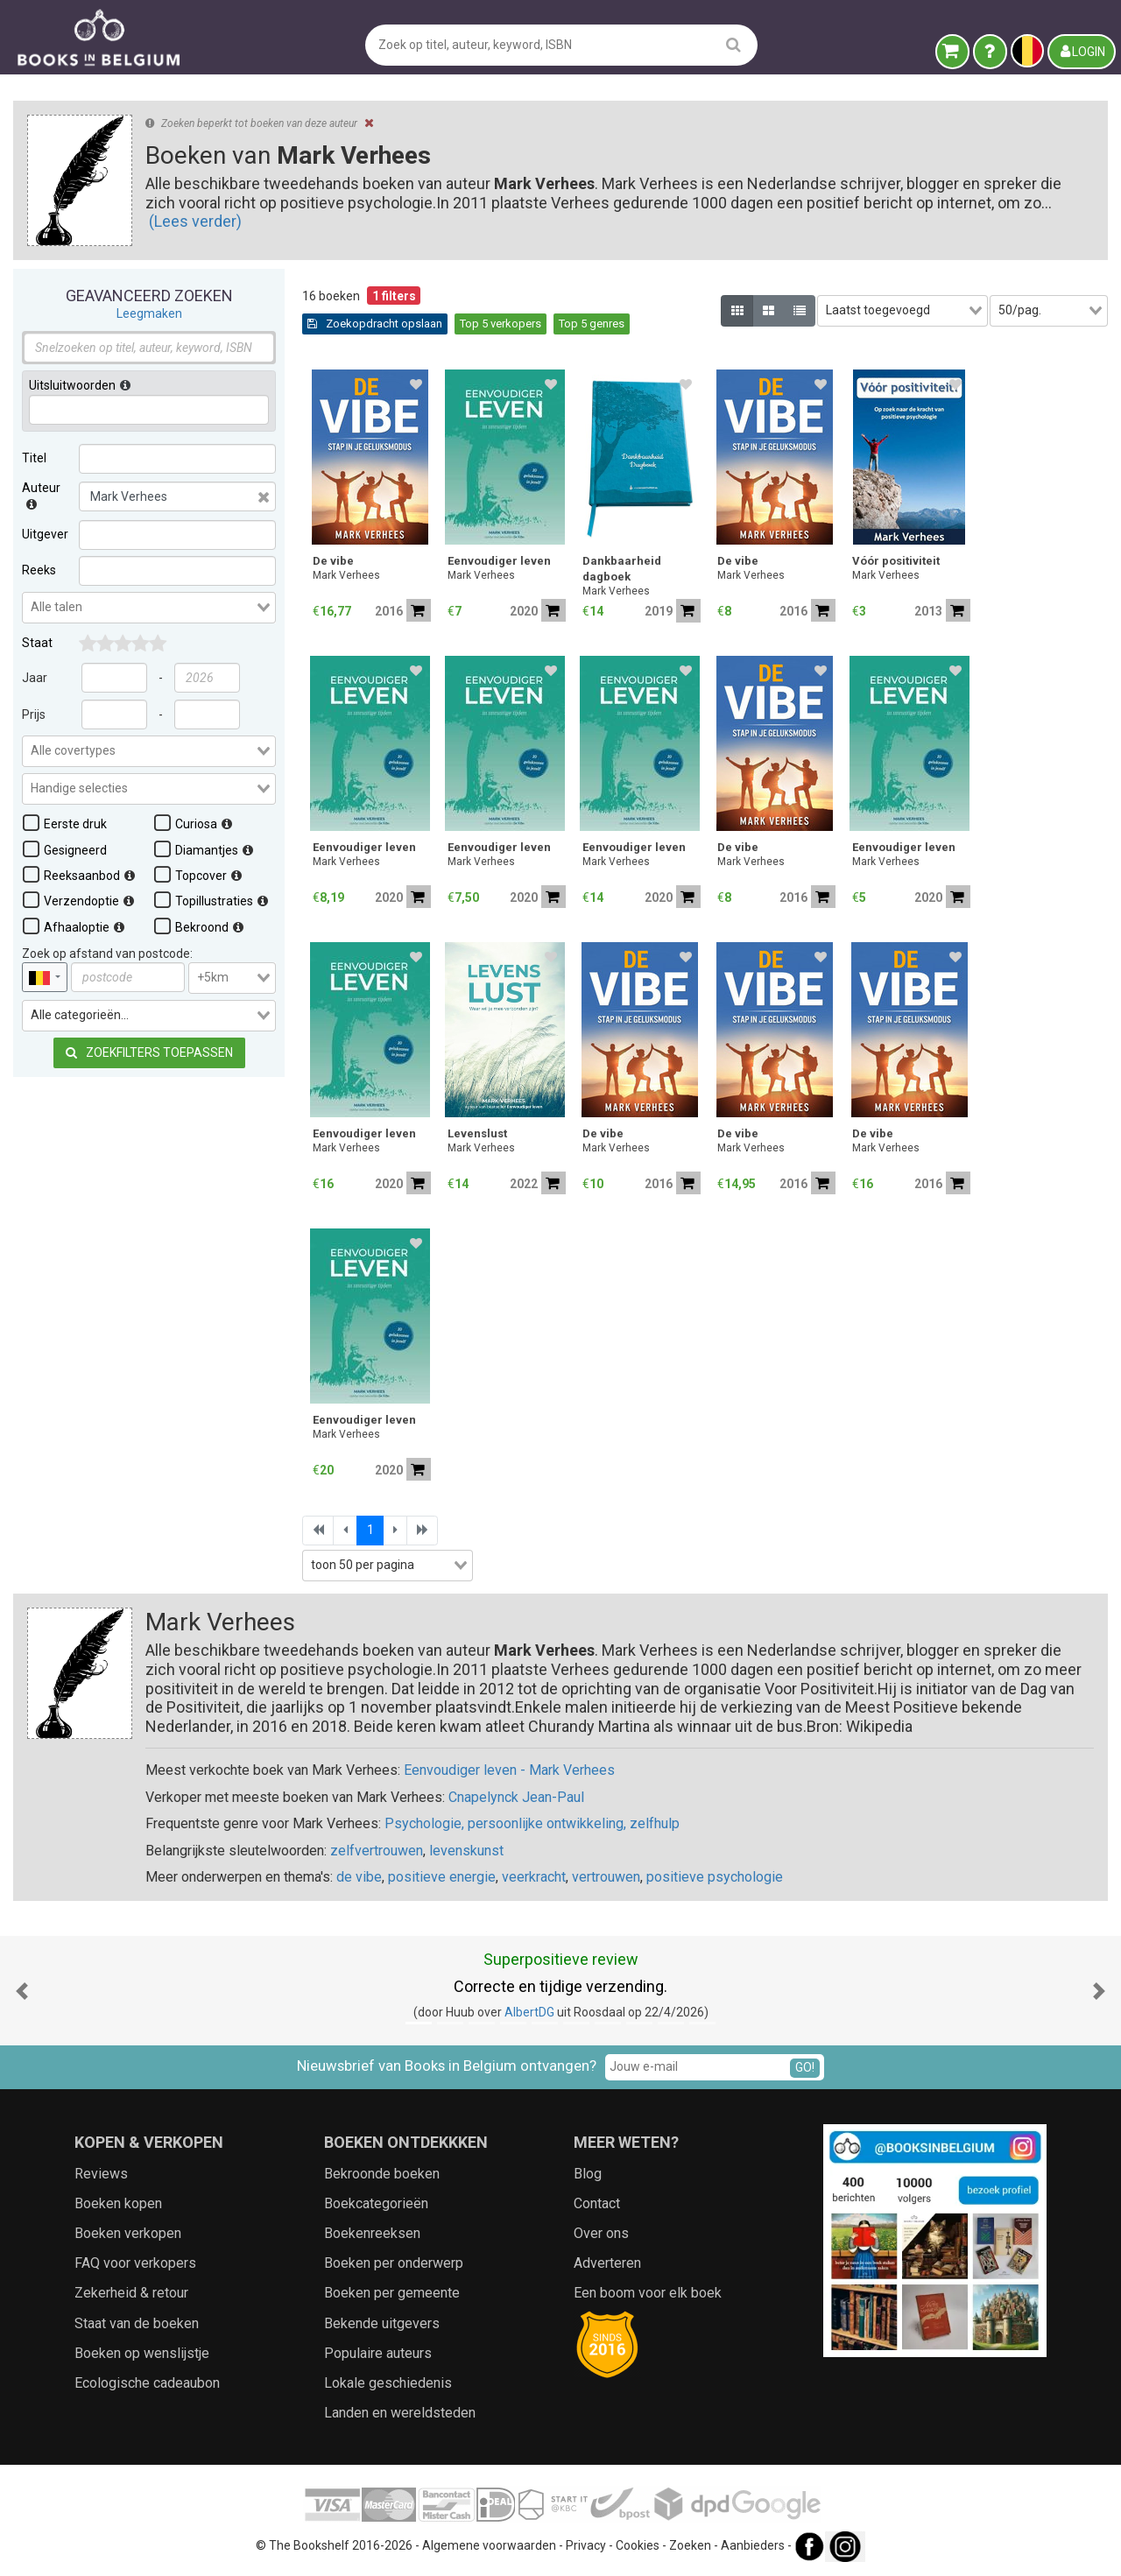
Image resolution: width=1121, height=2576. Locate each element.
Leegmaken (149, 313)
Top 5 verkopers (500, 323)
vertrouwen (606, 1877)
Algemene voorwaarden (489, 2545)
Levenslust (477, 1133)
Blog (588, 2173)
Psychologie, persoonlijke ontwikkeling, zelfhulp (532, 1823)
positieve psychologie (714, 1877)
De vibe (333, 560)
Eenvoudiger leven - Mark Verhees (509, 1770)
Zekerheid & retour (131, 2292)
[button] (22, 1990)
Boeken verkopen (127, 2233)
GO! (804, 2067)
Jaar (34, 678)
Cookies (637, 2545)
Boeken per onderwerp (393, 2263)
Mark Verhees (346, 575)
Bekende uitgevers (382, 2323)
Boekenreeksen (372, 2233)
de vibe (359, 1877)
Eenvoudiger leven (499, 560)
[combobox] (149, 607)
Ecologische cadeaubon (147, 2383)
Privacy (586, 2545)
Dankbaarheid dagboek (621, 568)
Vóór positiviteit (896, 560)
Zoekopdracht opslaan (374, 323)
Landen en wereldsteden (400, 2412)
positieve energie (442, 1877)
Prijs (34, 714)
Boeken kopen (118, 2203)
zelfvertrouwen (376, 1850)
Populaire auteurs (378, 2353)
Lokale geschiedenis (388, 2383)
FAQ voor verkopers (135, 2263)
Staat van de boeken (136, 2323)
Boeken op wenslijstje (141, 2353)
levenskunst (466, 1850)
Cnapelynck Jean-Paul (516, 1797)
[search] (733, 44)
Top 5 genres (591, 323)
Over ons (601, 2233)
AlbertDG (529, 2012)
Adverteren (607, 2263)
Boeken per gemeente (392, 2292)
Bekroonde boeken (382, 2173)
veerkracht (534, 1877)
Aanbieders (753, 2545)
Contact (597, 2203)
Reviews (101, 2173)
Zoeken (690, 2545)
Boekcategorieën (376, 2203)
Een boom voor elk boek (648, 2292)
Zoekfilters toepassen (149, 1052)
